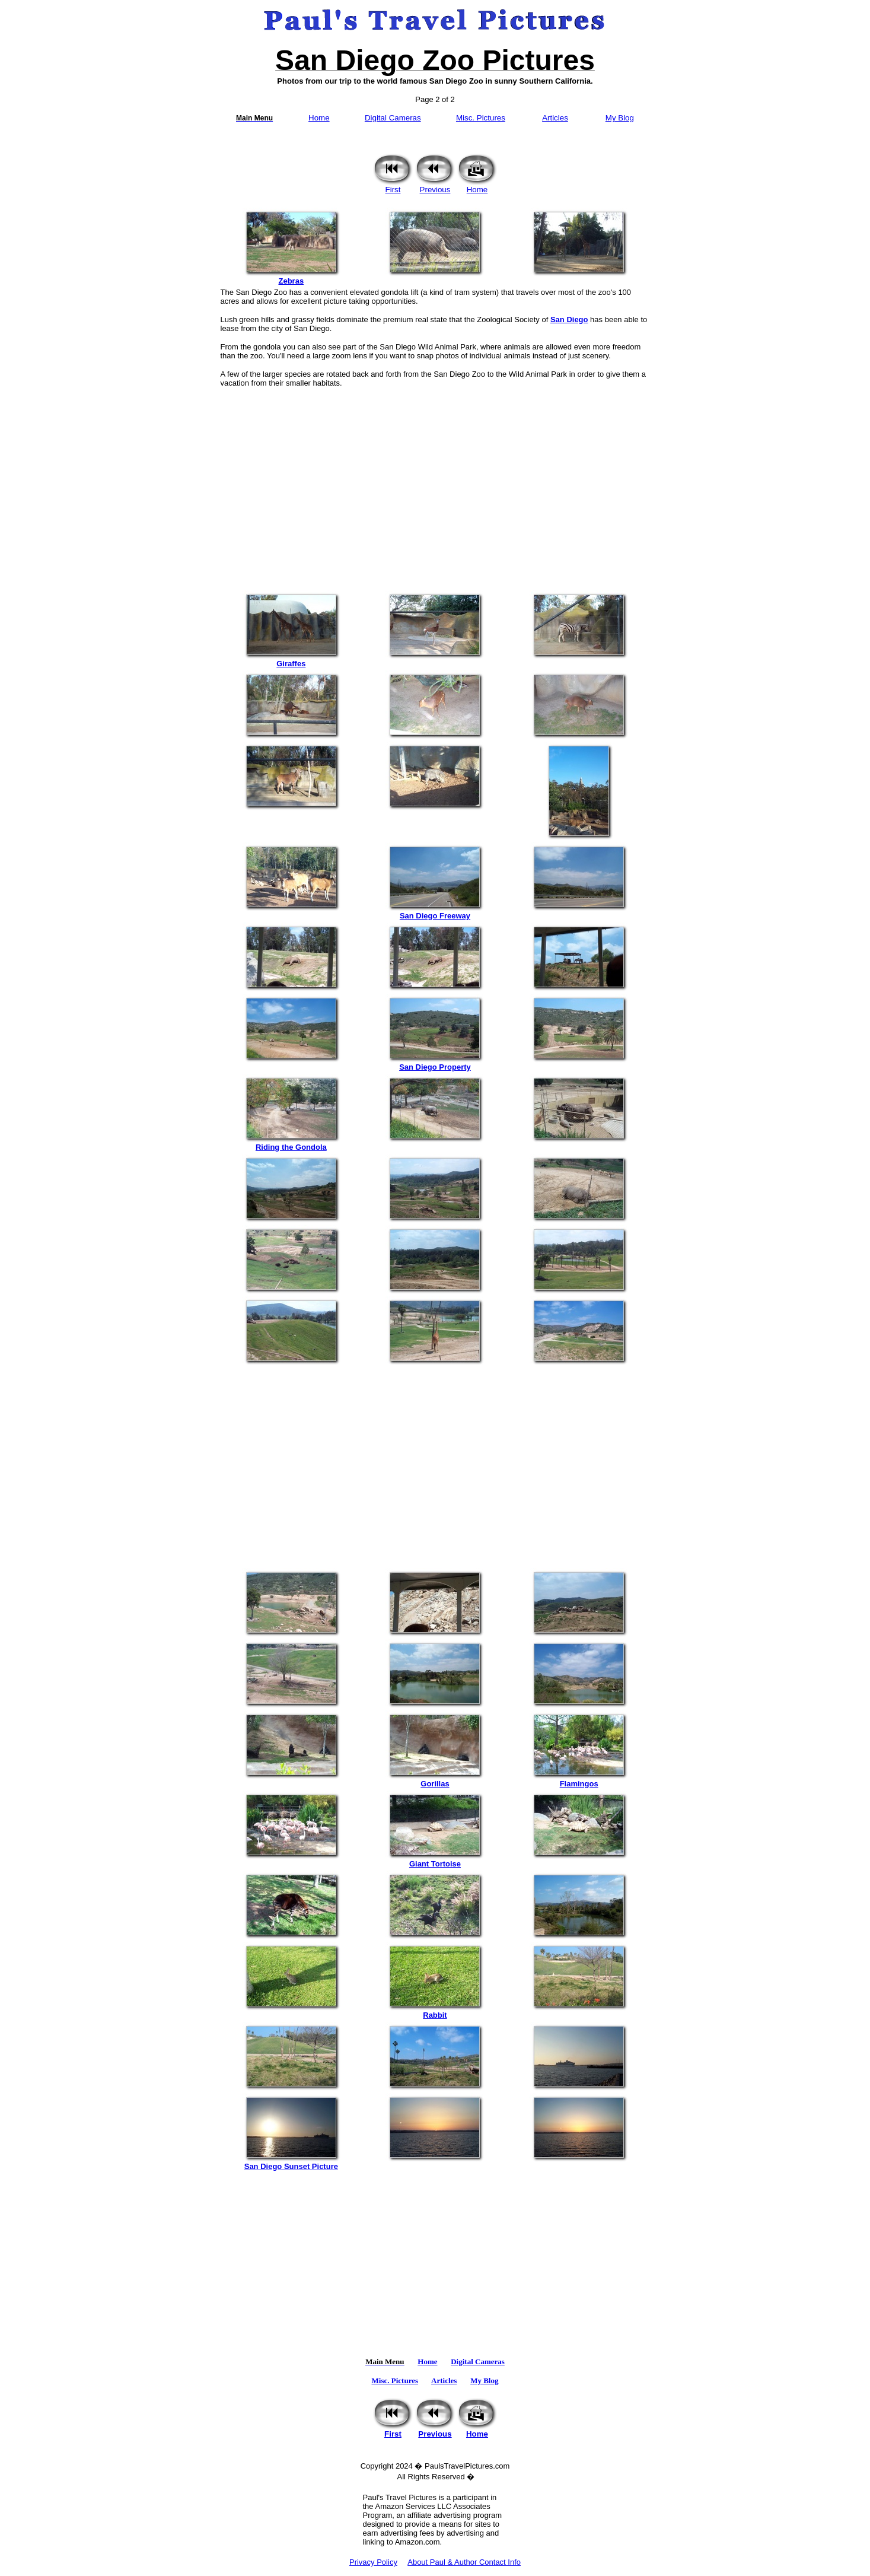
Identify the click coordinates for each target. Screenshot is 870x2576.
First (393, 186)
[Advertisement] (435, 483)
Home (319, 117)
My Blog (620, 117)
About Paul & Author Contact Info (464, 2562)
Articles (555, 117)
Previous (435, 186)
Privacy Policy (373, 2562)
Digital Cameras (393, 117)
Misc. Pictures (480, 117)
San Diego (569, 319)
